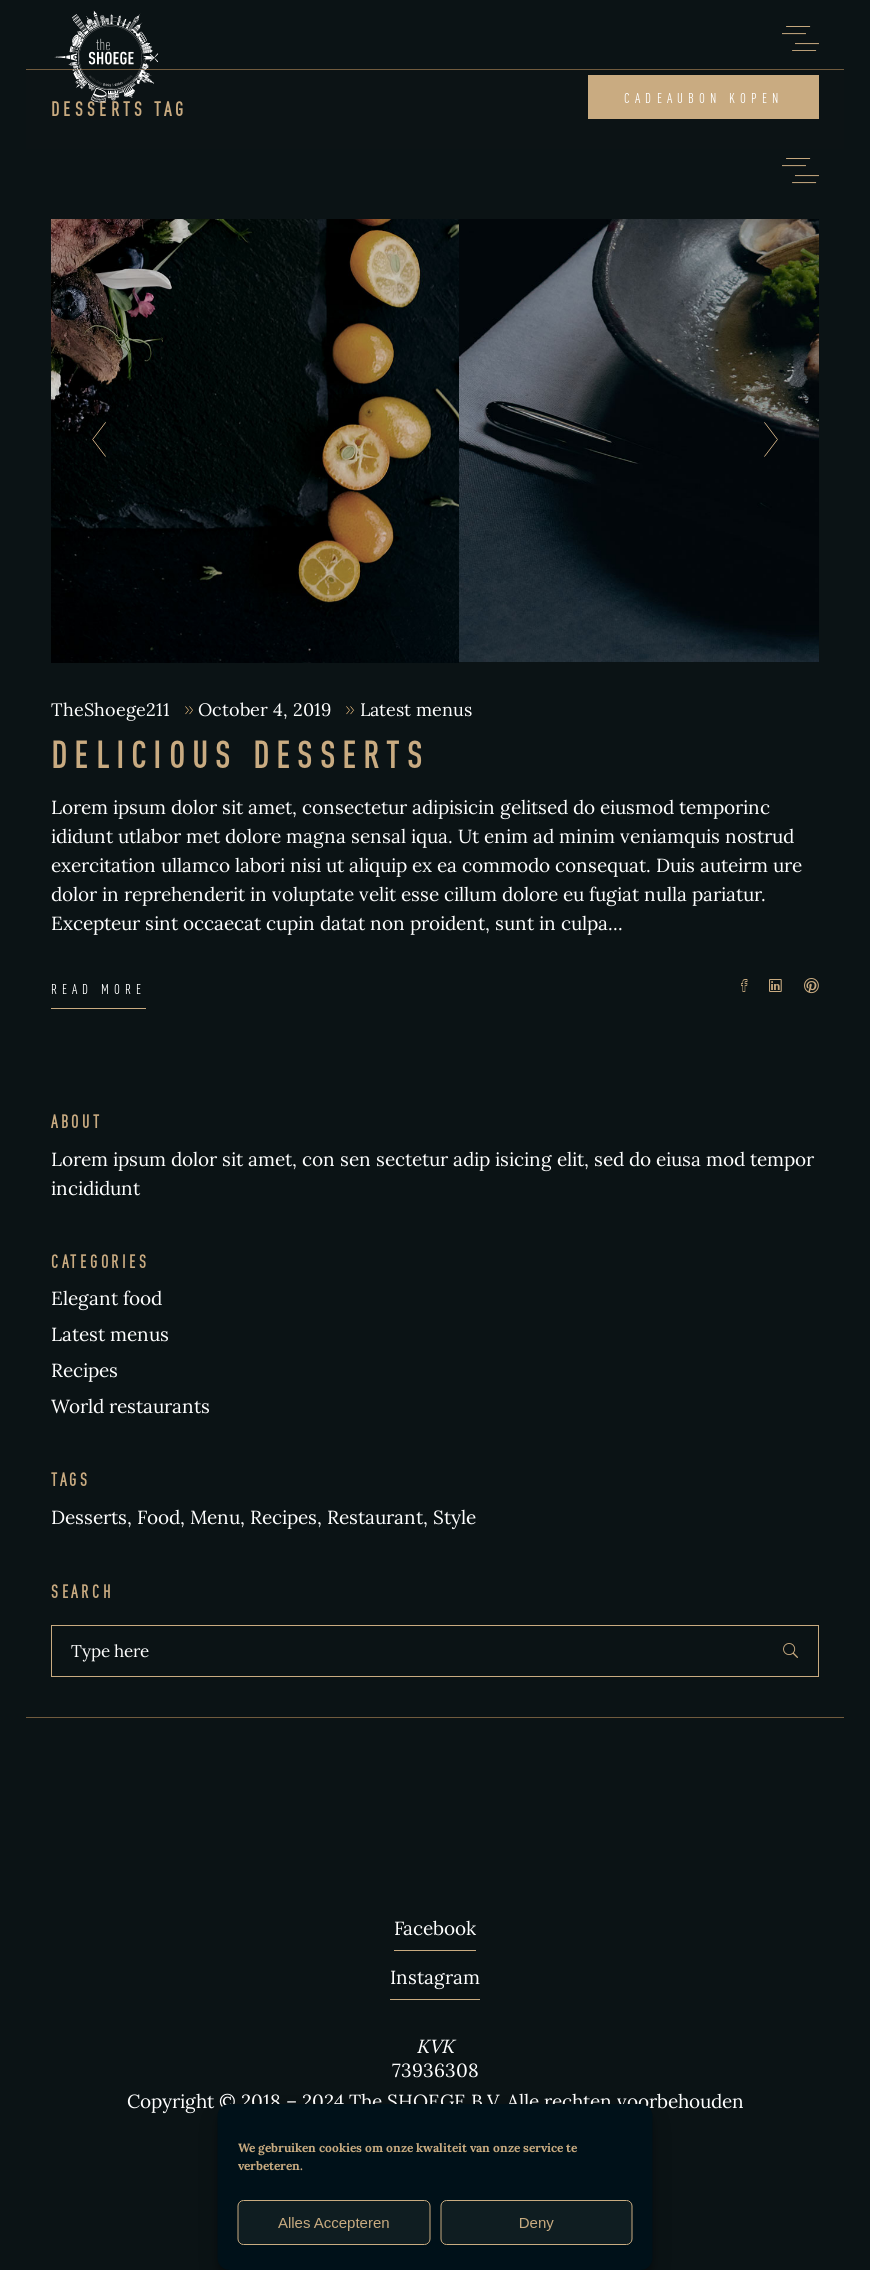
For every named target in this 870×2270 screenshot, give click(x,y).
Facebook (435, 1928)
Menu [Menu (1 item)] (215, 1517)
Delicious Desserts (240, 754)
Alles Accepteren (334, 2222)
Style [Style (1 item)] (454, 1517)
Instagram (435, 1977)
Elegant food (106, 1298)
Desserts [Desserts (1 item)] (89, 1517)
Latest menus (416, 709)
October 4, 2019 (267, 709)
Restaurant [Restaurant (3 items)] (375, 1517)
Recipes (84, 1370)
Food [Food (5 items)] (158, 1517)
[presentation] (93, 441)
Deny (536, 2222)
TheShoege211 (113, 709)
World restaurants (130, 1406)
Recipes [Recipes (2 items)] (283, 1517)
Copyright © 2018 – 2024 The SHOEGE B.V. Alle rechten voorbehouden (435, 2101)
